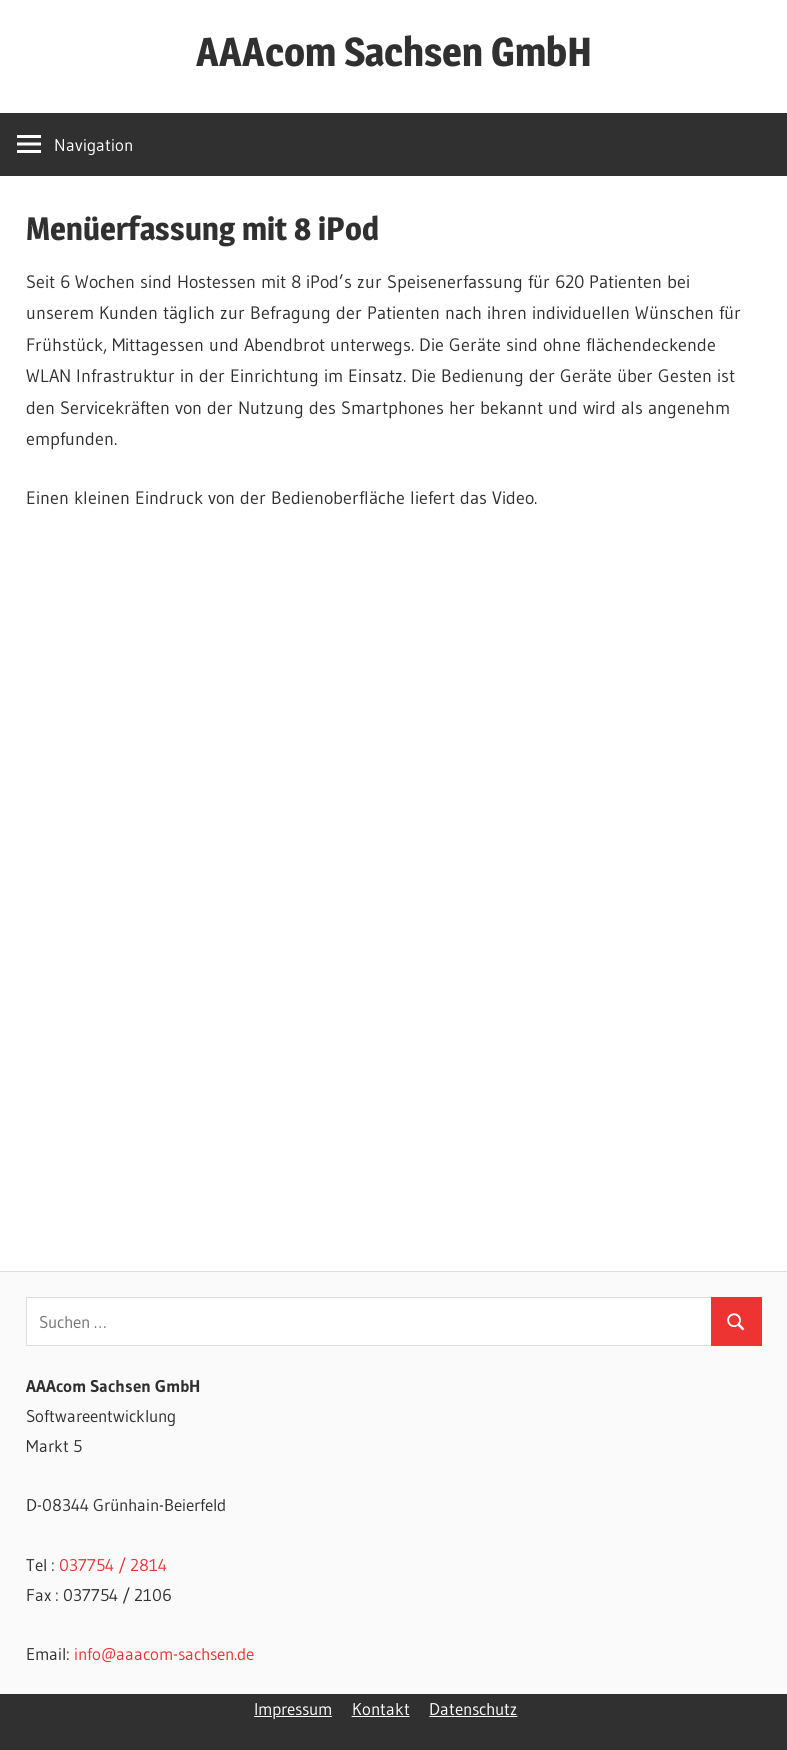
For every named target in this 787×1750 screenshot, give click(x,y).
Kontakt (381, 1708)
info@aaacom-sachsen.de (164, 1653)
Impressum (293, 1708)
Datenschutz (473, 1708)
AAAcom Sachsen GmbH (394, 51)
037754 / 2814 (113, 1564)
